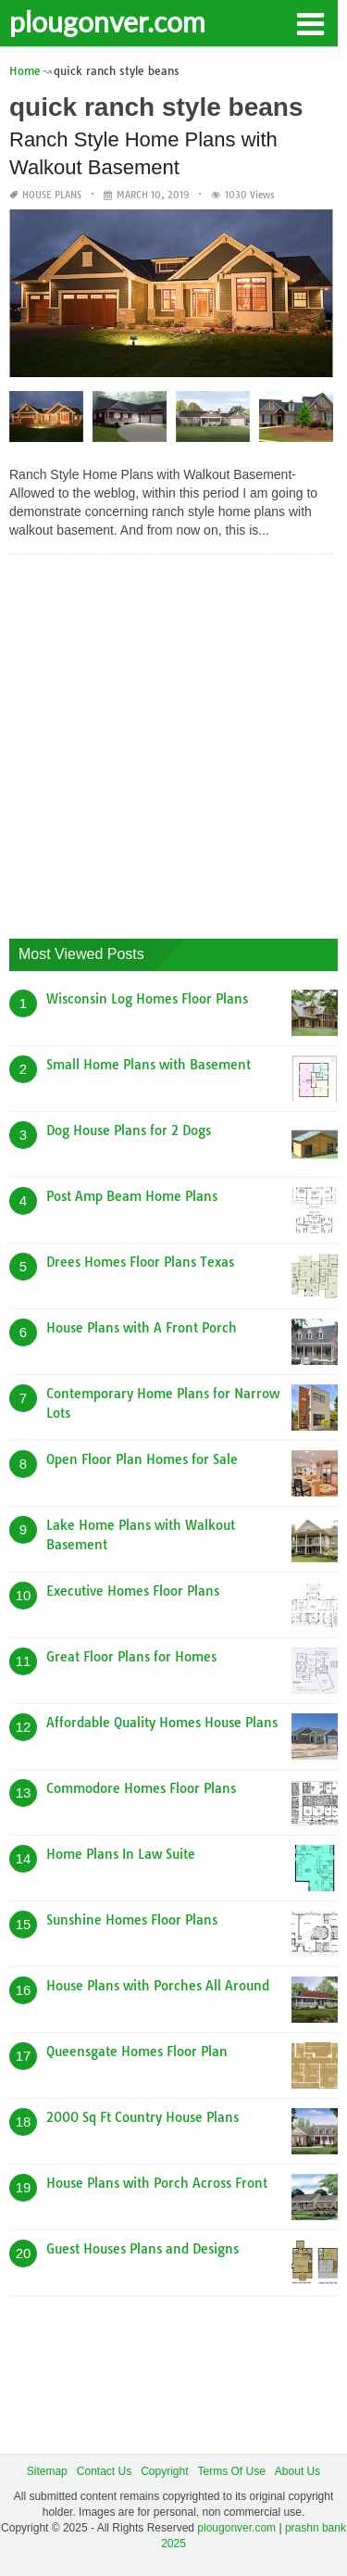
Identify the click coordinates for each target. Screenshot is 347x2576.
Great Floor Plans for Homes (131, 1656)
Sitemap (47, 2471)
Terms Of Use (232, 2471)
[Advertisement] (173, 741)
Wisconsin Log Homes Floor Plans (147, 999)
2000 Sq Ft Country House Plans (142, 2117)
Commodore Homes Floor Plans (141, 1788)
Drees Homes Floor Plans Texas (140, 1262)
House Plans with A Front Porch (141, 1328)
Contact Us (104, 2471)
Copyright (164, 2471)
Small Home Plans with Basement (148, 1064)
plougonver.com (107, 21)
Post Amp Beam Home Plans (131, 1196)
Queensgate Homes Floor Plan (137, 2051)
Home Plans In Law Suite (120, 1854)
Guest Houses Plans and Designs (142, 2249)
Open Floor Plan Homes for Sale (142, 1459)
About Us (297, 2471)
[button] (310, 22)
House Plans (51, 195)
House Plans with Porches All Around (157, 1985)
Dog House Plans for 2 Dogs (128, 1130)
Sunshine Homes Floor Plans (131, 1920)
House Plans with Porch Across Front (156, 2183)
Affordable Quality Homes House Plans (162, 1722)
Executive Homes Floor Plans (132, 1591)
